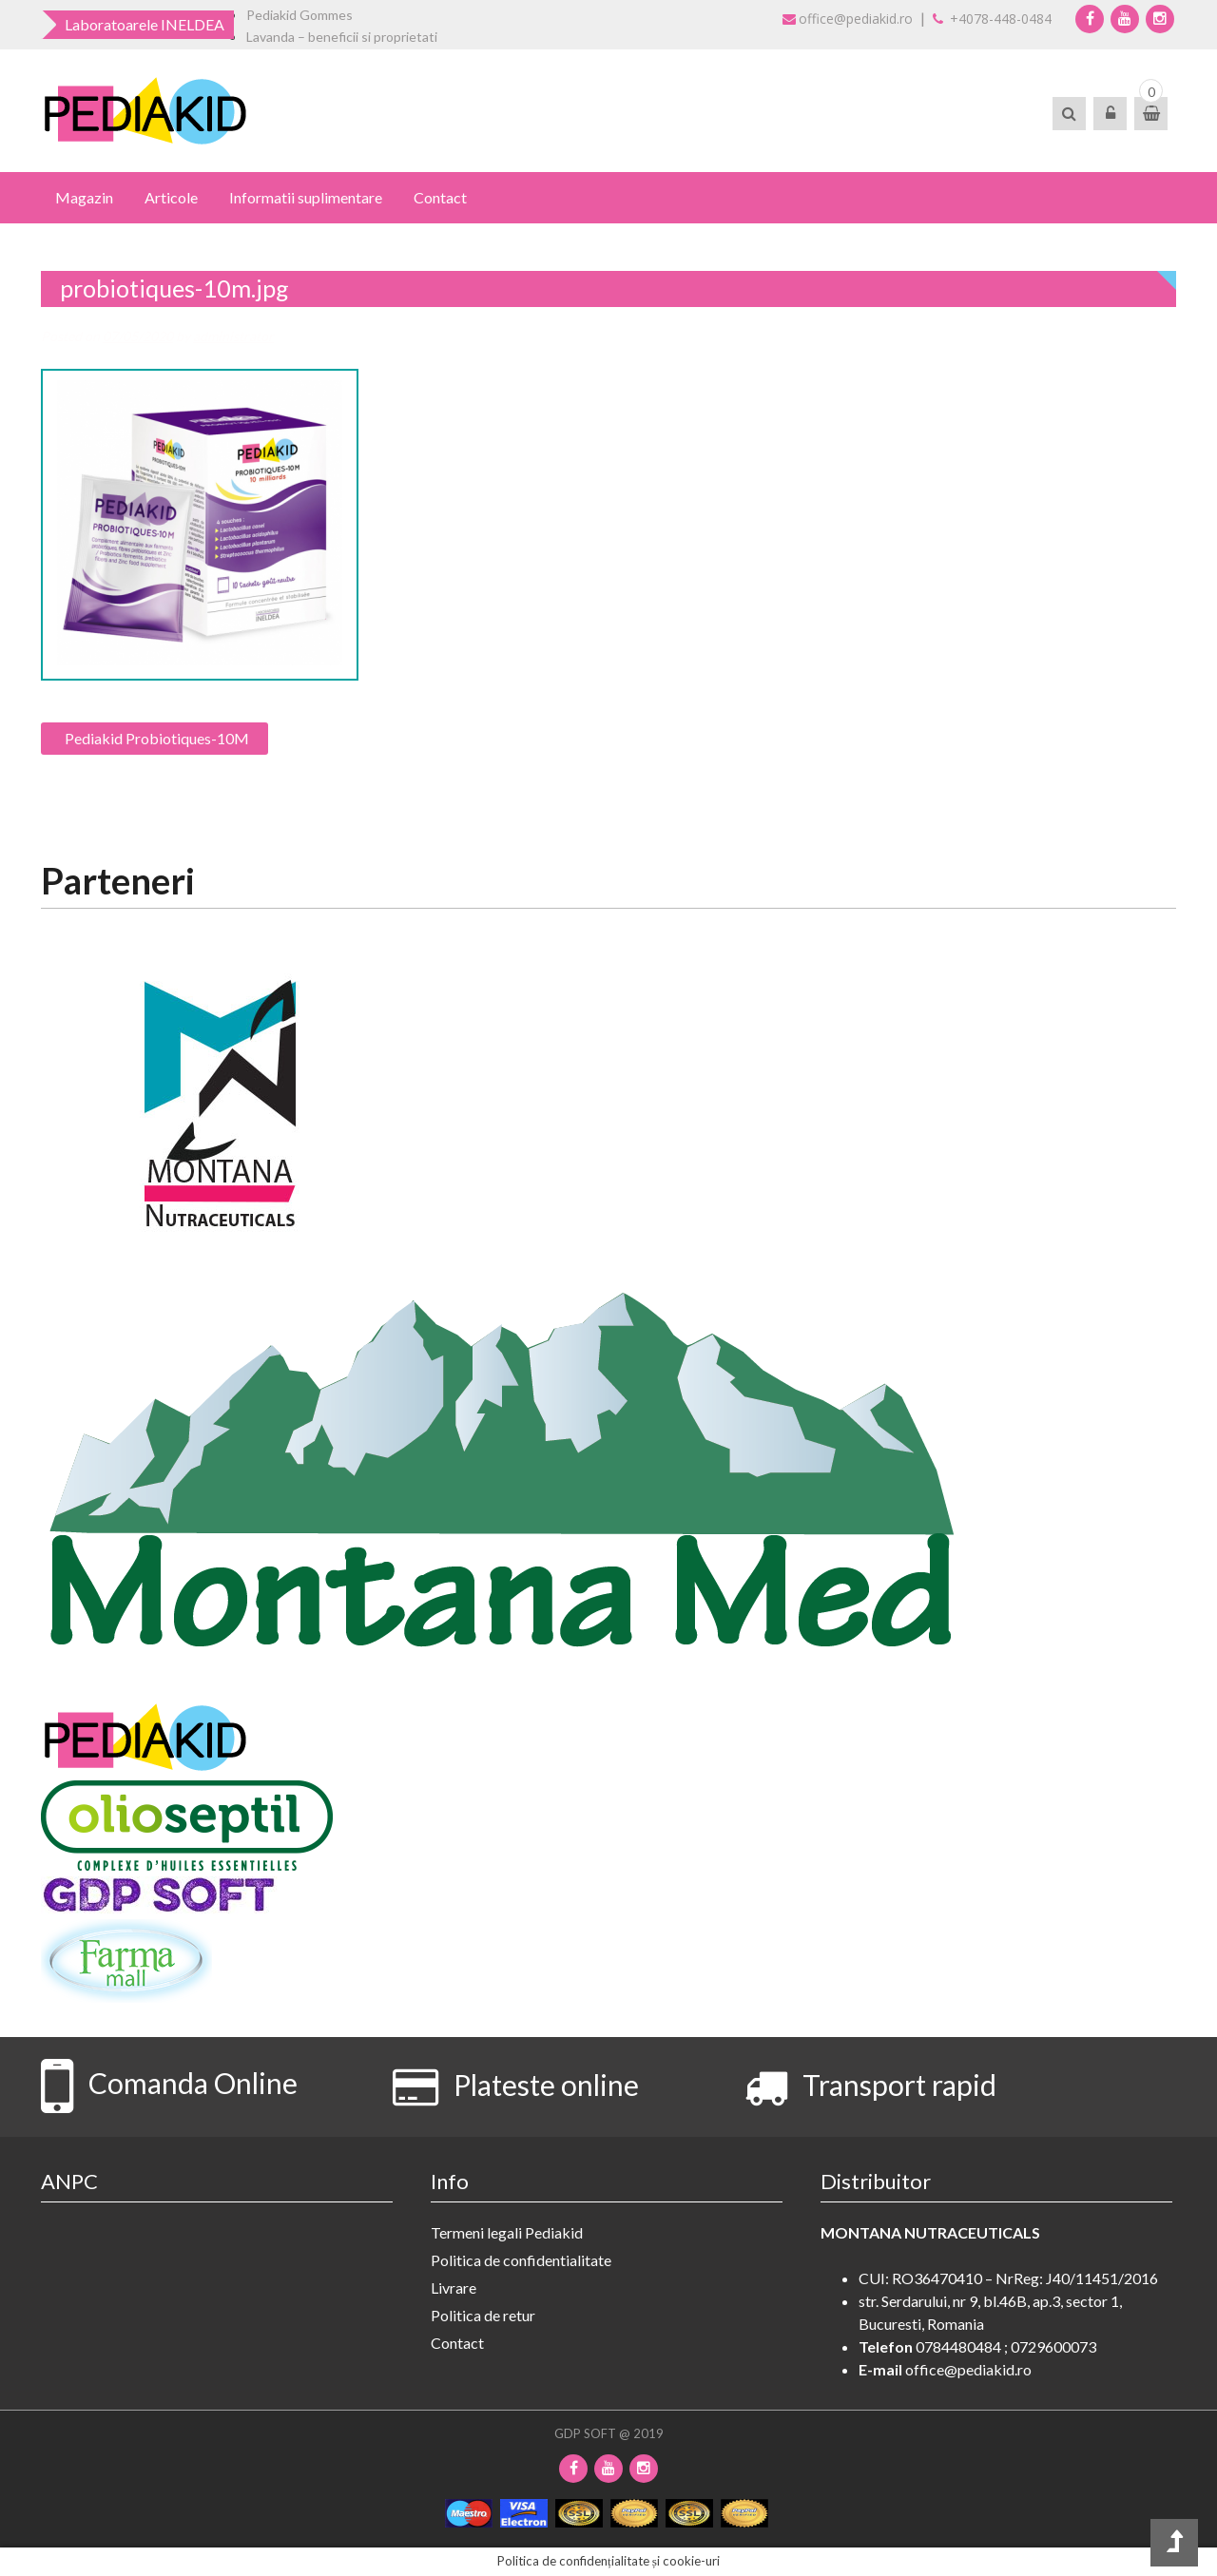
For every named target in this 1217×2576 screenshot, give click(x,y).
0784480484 (958, 2346)
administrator (233, 336)
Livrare (453, 2287)
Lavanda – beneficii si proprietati (341, 37)
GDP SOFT (585, 2433)
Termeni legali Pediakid (507, 2232)
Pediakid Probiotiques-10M (157, 738)
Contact (440, 197)
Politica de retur (483, 2315)
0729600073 (1053, 2346)
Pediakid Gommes (299, 15)
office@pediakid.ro (847, 19)
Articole (171, 197)
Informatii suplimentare (305, 197)
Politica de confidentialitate (521, 2260)
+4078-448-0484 (992, 19)
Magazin (84, 197)
